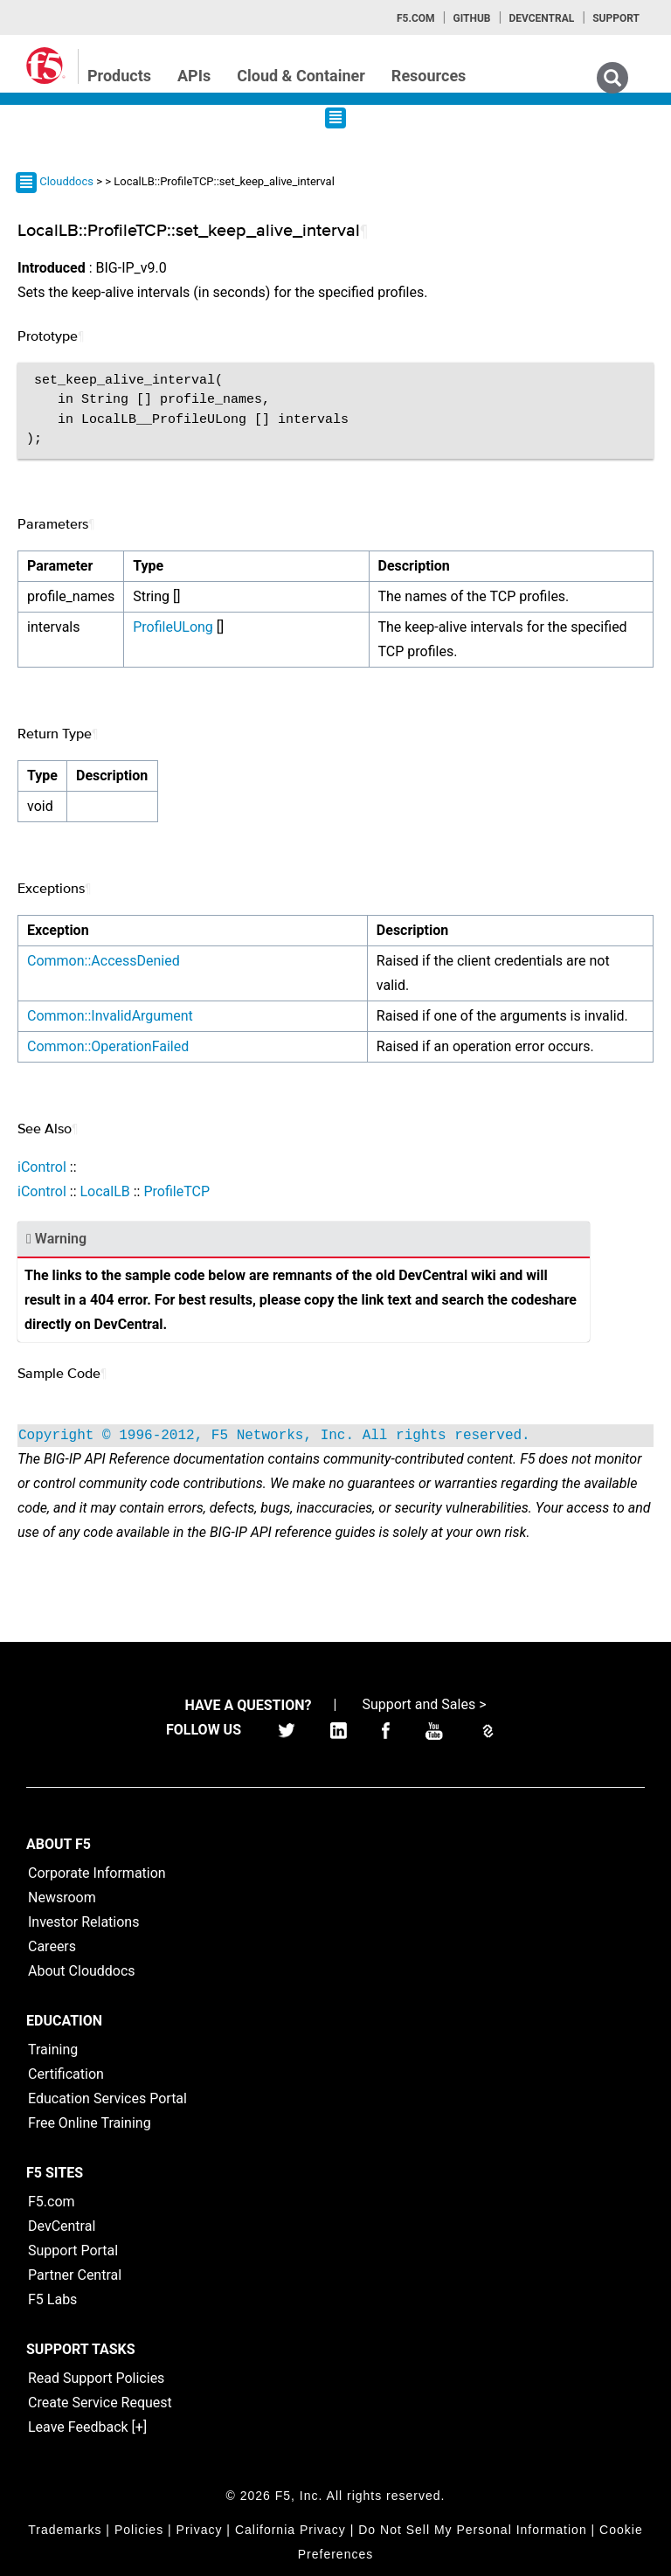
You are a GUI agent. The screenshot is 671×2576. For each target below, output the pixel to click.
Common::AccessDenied (103, 960)
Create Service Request (100, 2402)
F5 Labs (52, 2299)
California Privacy (290, 2530)
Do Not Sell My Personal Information (472, 2530)
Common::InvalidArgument (110, 1016)
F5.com (416, 18)
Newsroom (62, 1897)
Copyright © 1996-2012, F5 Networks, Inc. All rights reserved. (274, 1436)
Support (616, 18)
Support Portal (73, 2250)
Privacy (199, 2530)
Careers (52, 1946)
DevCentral (61, 2226)
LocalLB (104, 1191)
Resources (429, 75)
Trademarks (64, 2530)
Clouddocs (66, 181)
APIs (194, 75)
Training (53, 2049)
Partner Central (74, 2275)
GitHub (471, 18)
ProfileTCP (176, 1191)
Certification (66, 2074)
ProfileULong (173, 627)
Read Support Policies (96, 2378)
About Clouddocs (81, 1971)
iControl (41, 1167)
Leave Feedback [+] (87, 2427)
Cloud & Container (301, 75)
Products (119, 75)
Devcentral (541, 18)
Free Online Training (89, 2123)
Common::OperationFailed (108, 1046)
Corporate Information (97, 1873)
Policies (138, 2530)
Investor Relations (83, 1922)
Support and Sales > (424, 1704)
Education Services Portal (107, 2098)
